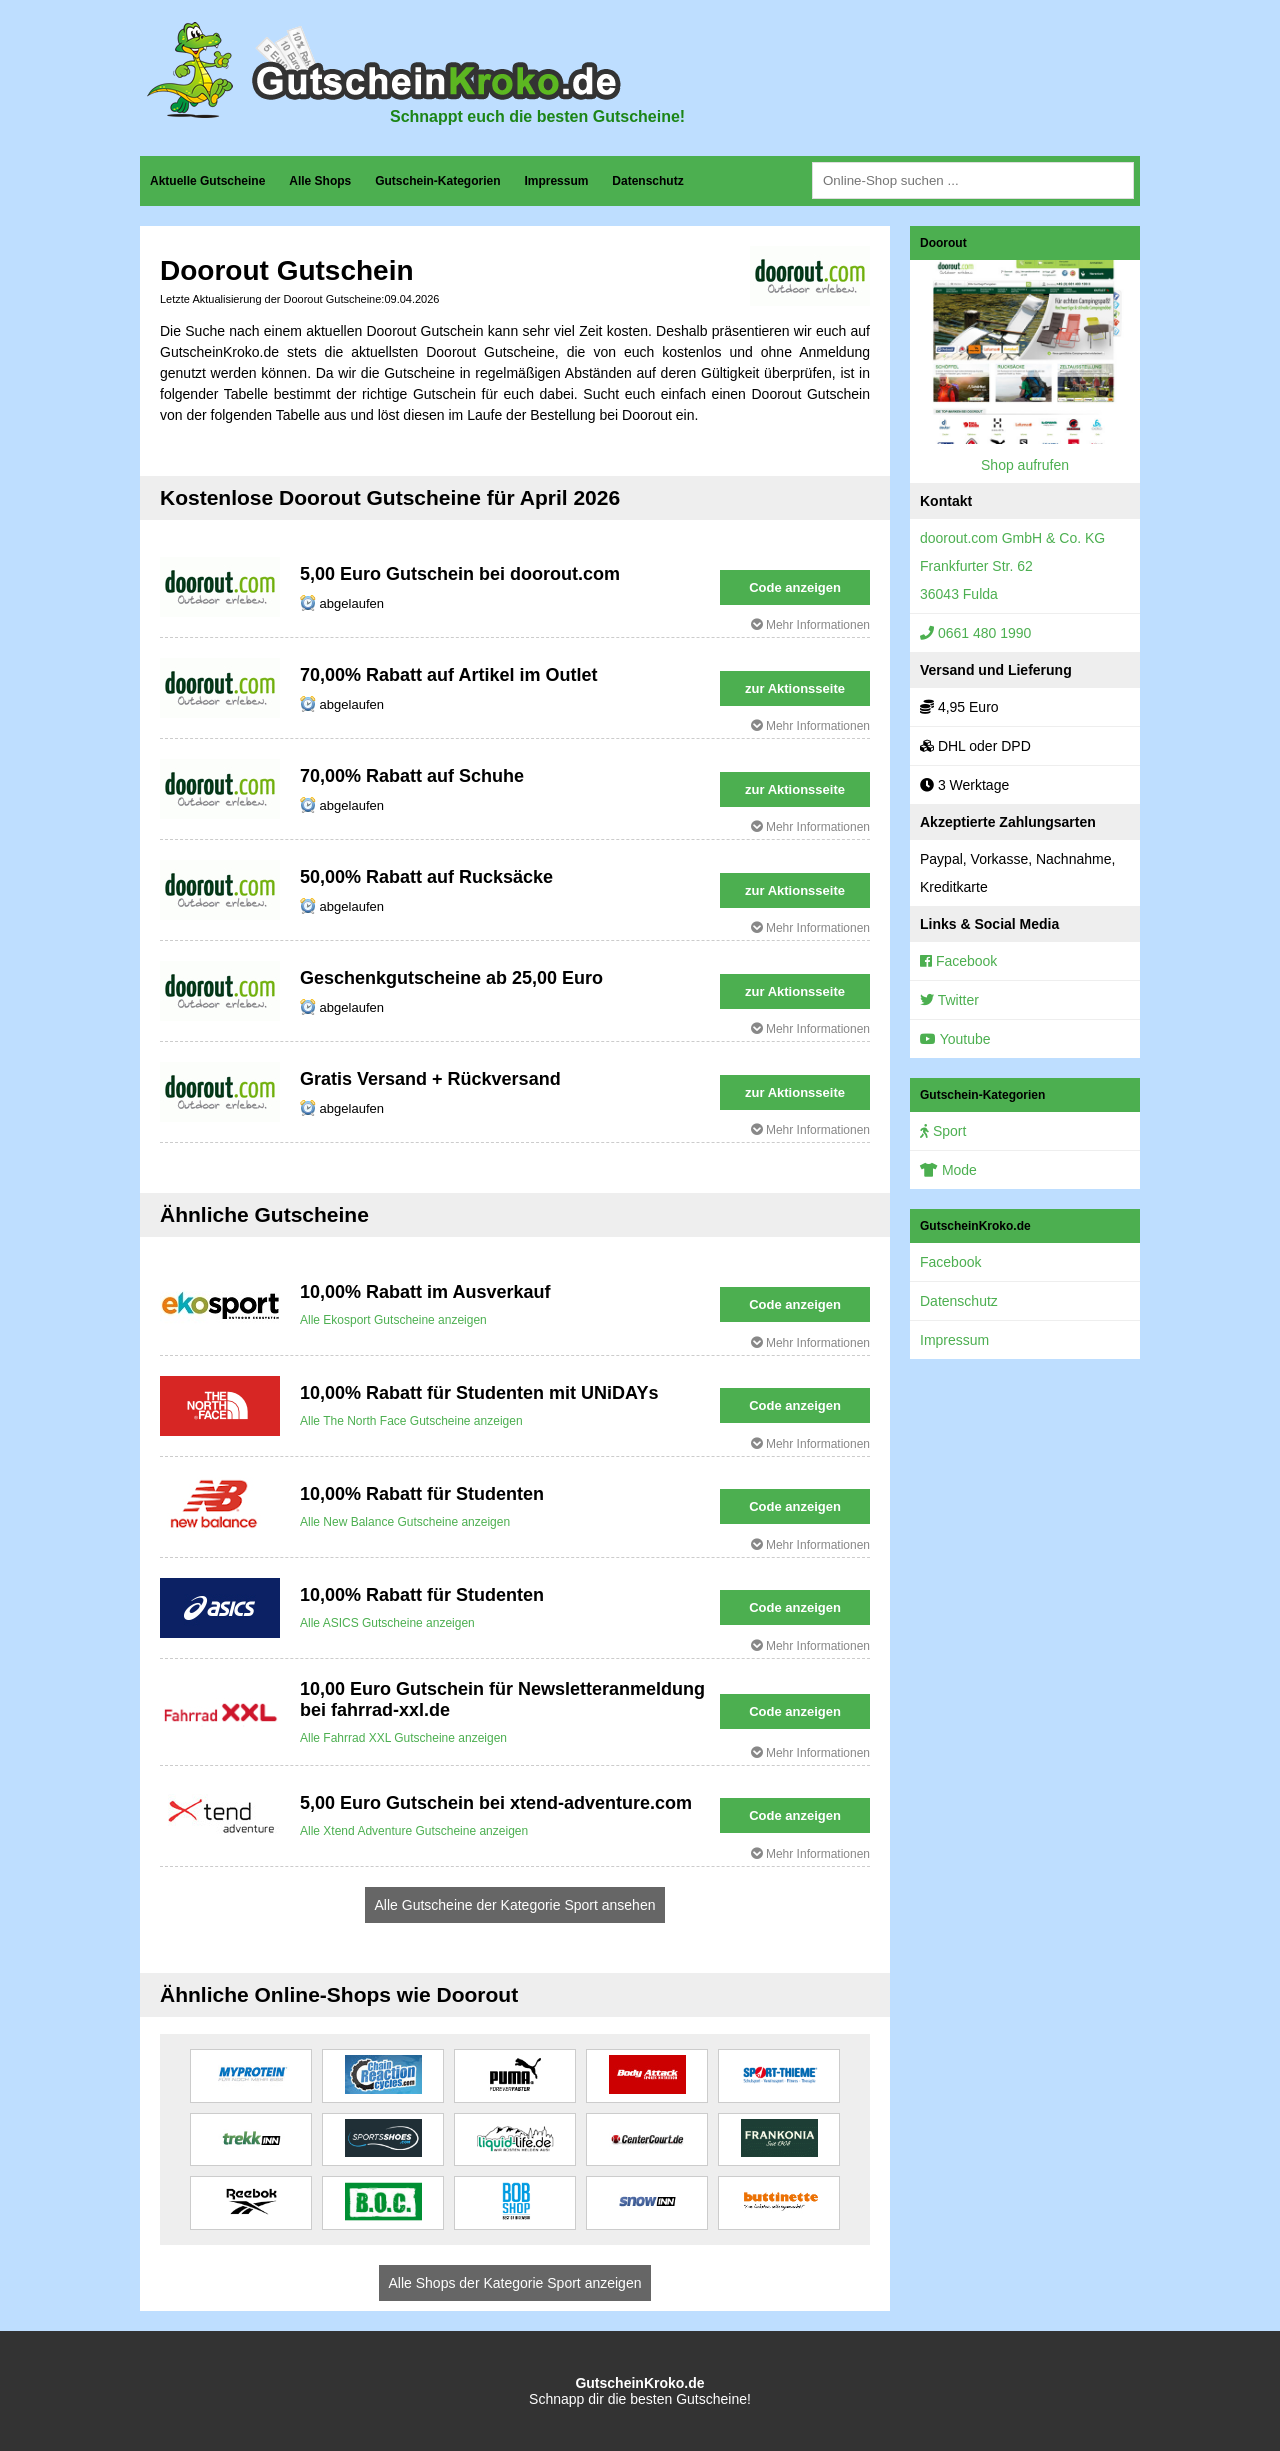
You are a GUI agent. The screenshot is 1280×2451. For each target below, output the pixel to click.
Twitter (949, 1000)
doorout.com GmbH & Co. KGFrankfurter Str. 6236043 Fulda (1012, 566)
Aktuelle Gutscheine (207, 181)
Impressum (556, 181)
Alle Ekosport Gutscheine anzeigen (393, 1320)
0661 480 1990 (975, 633)
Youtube (955, 1039)
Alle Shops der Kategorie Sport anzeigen (515, 2283)
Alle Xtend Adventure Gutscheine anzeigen (414, 1831)
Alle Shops (320, 181)
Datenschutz (647, 181)
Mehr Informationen (810, 625)
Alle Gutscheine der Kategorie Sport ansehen (515, 1905)
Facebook (958, 961)
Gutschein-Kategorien (437, 181)
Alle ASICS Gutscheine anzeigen (387, 1623)
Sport (943, 1131)
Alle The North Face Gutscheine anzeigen (411, 1421)
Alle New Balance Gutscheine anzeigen (405, 1522)
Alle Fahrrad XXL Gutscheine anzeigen (403, 1738)
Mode (948, 1170)
